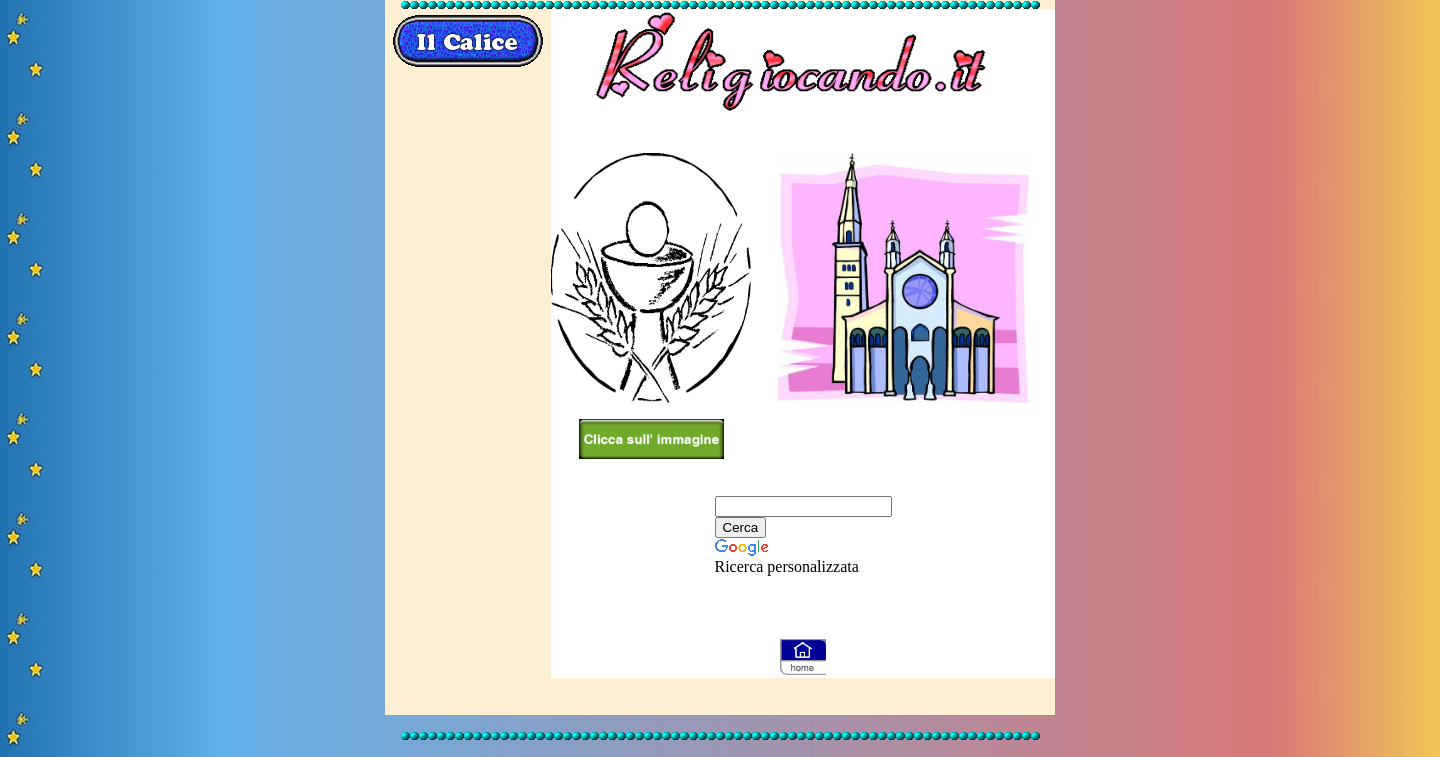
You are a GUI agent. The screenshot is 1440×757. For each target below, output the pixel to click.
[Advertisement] (468, 394)
